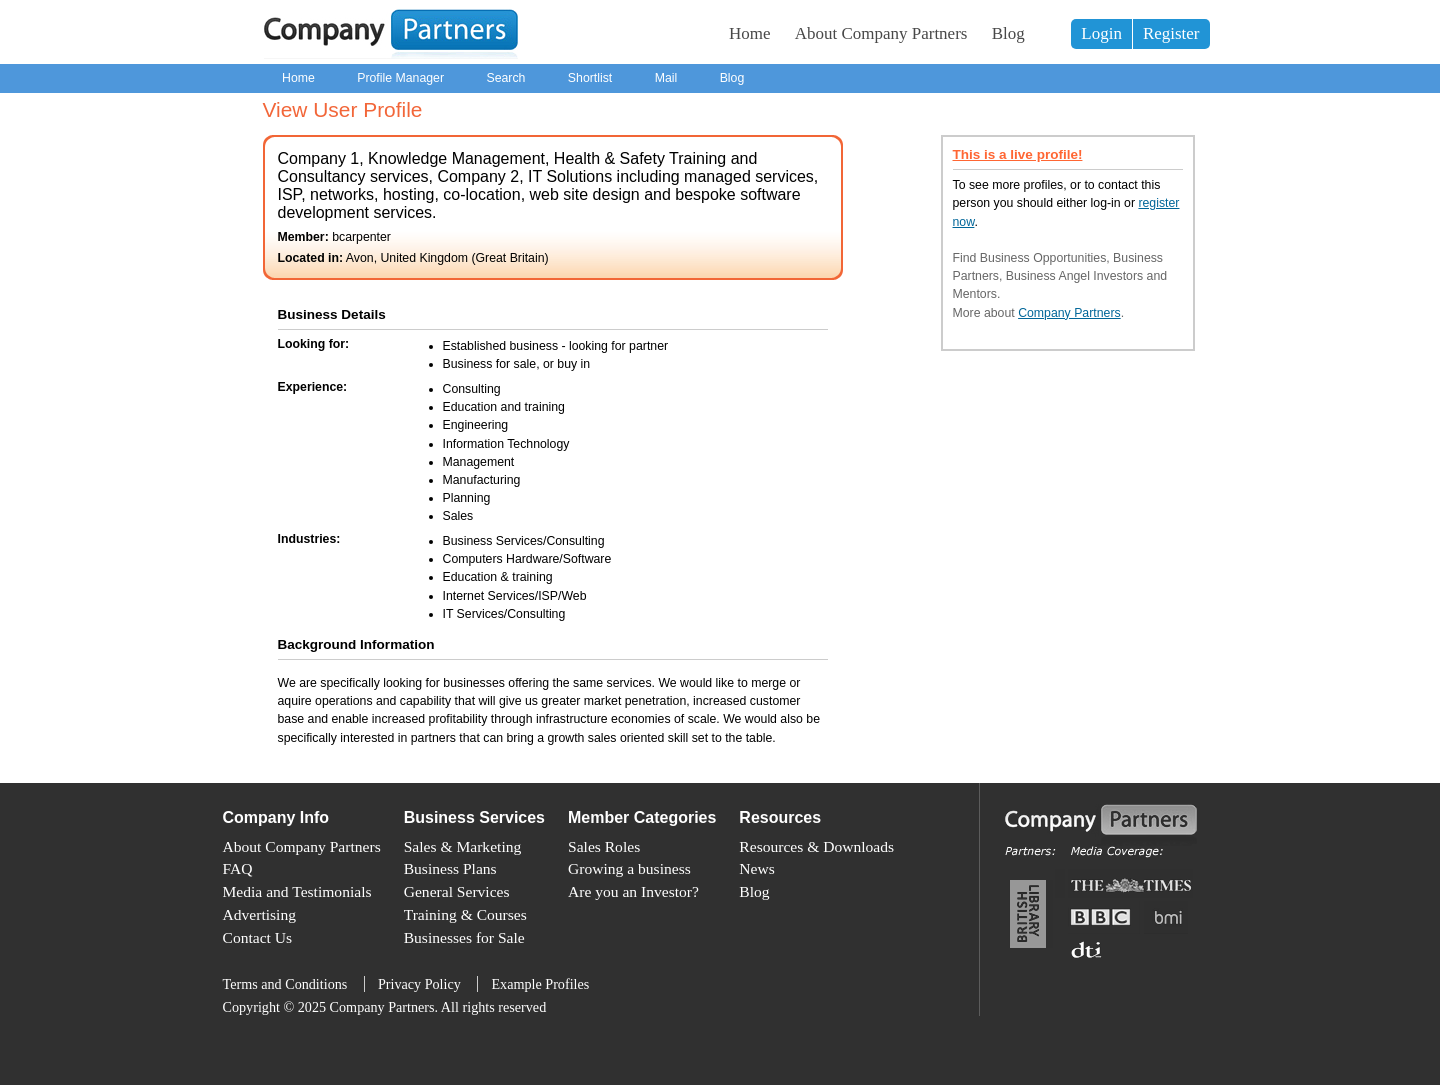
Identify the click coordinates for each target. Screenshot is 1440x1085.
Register (1171, 33)
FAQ (238, 868)
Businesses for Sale (464, 937)
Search (505, 78)
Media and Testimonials (297, 891)
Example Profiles (540, 984)
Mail (666, 78)
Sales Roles (604, 846)
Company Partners (1069, 313)
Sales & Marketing (463, 846)
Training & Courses (465, 914)
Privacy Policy (419, 984)
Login (1101, 33)
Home (750, 33)
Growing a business (629, 868)
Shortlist (590, 78)
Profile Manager (400, 78)
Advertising (259, 914)
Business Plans (450, 868)
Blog (1008, 33)
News (756, 868)
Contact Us (258, 937)
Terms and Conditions (285, 984)
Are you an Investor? (633, 891)
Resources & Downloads (816, 846)
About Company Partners (881, 33)
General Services (457, 891)
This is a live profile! (1018, 154)
